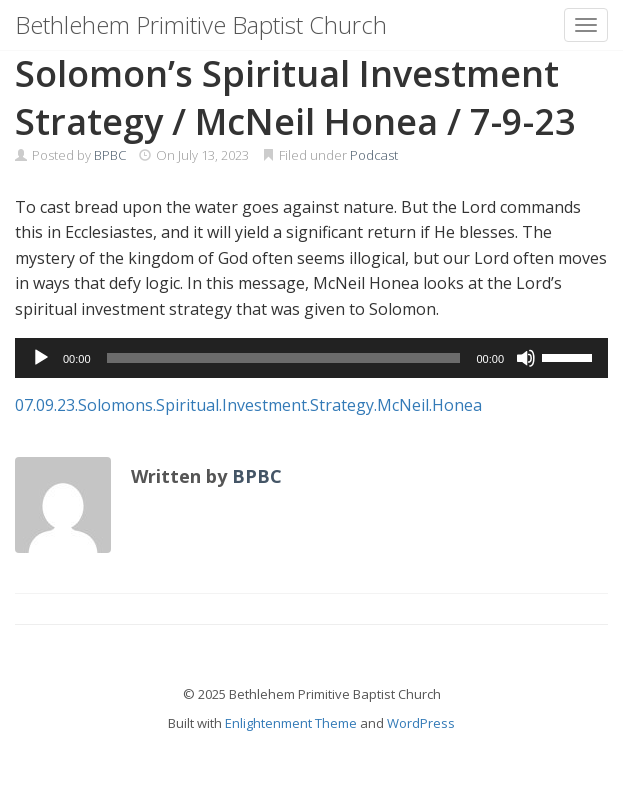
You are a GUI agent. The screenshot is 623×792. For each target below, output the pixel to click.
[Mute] (526, 358)
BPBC (110, 155)
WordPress (421, 723)
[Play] (41, 358)
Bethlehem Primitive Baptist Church (201, 24)
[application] (311, 358)
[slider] (284, 358)
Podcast (374, 155)
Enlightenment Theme (291, 723)
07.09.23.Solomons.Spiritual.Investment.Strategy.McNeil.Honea (248, 405)
